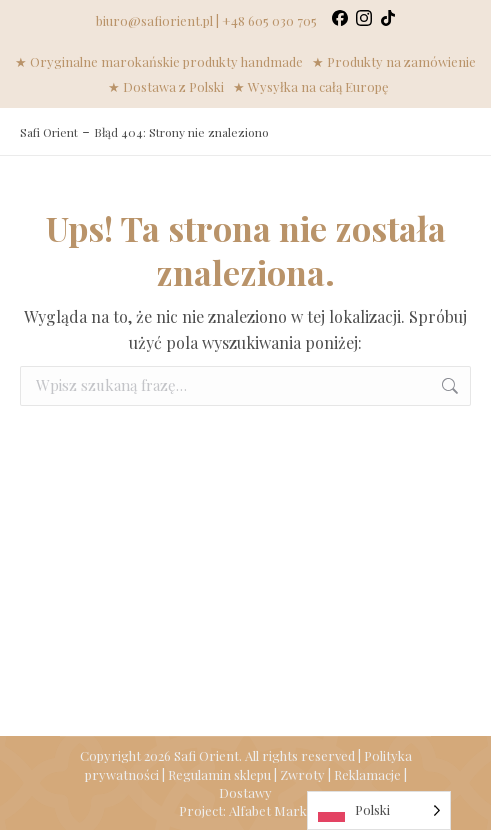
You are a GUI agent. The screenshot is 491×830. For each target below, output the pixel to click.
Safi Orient (49, 132)
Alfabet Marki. (271, 810)
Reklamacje (367, 774)
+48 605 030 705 (269, 20)
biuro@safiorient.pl (154, 20)
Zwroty (302, 774)
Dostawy (245, 792)
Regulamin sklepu (219, 774)
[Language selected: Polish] (379, 810)
